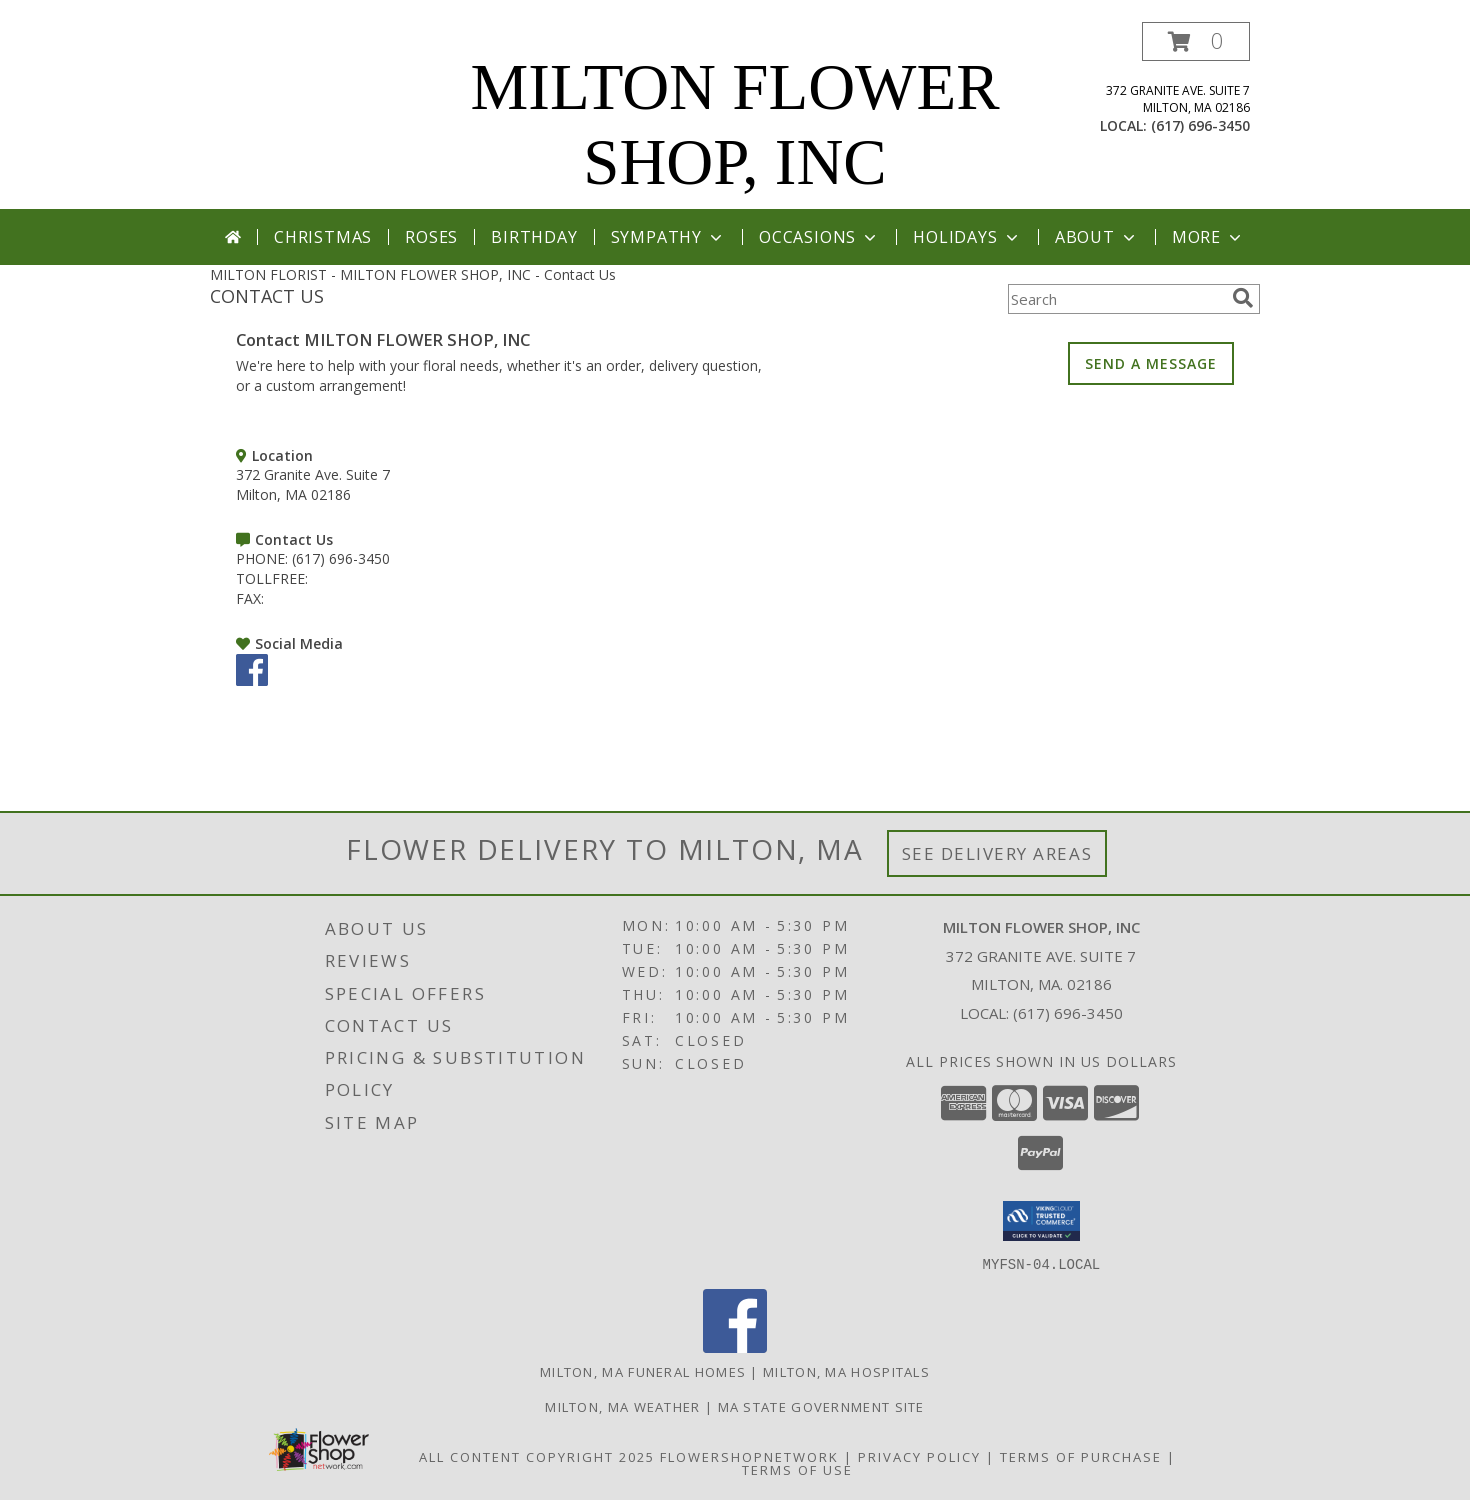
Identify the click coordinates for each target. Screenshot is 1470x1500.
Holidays (967, 237)
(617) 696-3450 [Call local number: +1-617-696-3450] (1200, 125)
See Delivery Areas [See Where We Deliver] (997, 853)
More (1208, 237)
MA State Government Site (821, 1406)
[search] (1243, 298)
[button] (1196, 41)
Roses (431, 237)
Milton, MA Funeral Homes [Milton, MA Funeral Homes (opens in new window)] (643, 1371)
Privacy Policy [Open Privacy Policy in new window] (919, 1456)
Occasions (819, 237)
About (1097, 237)
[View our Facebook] (252, 680)
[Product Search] (1116, 299)
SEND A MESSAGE (1151, 363)
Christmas (323, 237)
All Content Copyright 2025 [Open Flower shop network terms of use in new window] (537, 1456)
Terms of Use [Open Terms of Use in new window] (797, 1469)
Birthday (534, 237)
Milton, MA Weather (622, 1406)
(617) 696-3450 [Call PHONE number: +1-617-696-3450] (341, 558)
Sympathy (668, 237)
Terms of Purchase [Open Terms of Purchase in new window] (1081, 1456)
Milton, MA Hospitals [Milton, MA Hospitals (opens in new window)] (846, 1371)
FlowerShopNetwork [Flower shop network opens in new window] (749, 1456)
